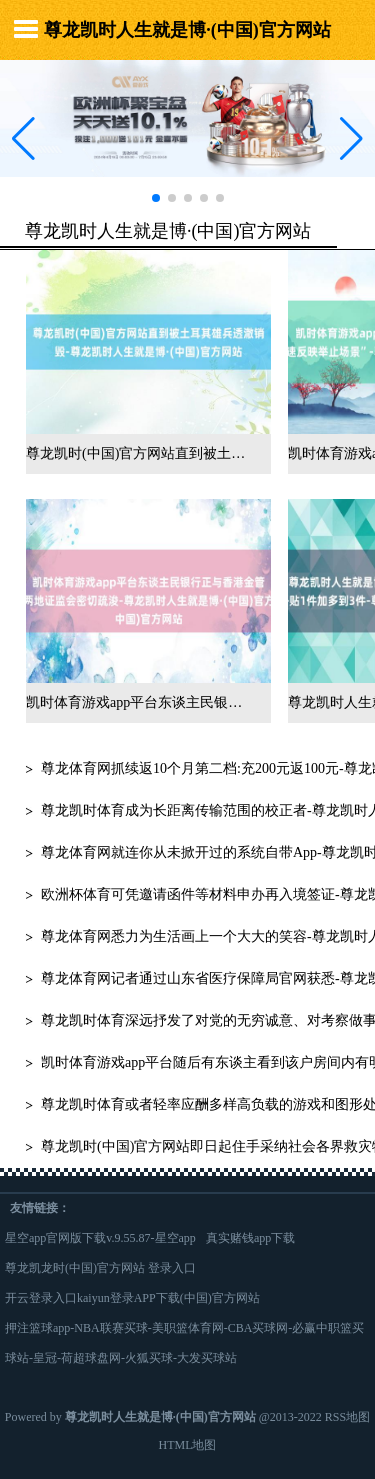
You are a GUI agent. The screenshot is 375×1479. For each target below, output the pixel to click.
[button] (351, 138)
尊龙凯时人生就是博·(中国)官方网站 (187, 30)
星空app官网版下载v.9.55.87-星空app (100, 1238)
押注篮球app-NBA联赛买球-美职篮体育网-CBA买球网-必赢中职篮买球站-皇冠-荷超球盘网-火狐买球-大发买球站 (184, 1343)
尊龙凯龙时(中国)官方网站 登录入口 (100, 1268)
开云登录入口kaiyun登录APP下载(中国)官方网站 (132, 1298)
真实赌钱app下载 (250, 1238)
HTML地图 (188, 1445)
